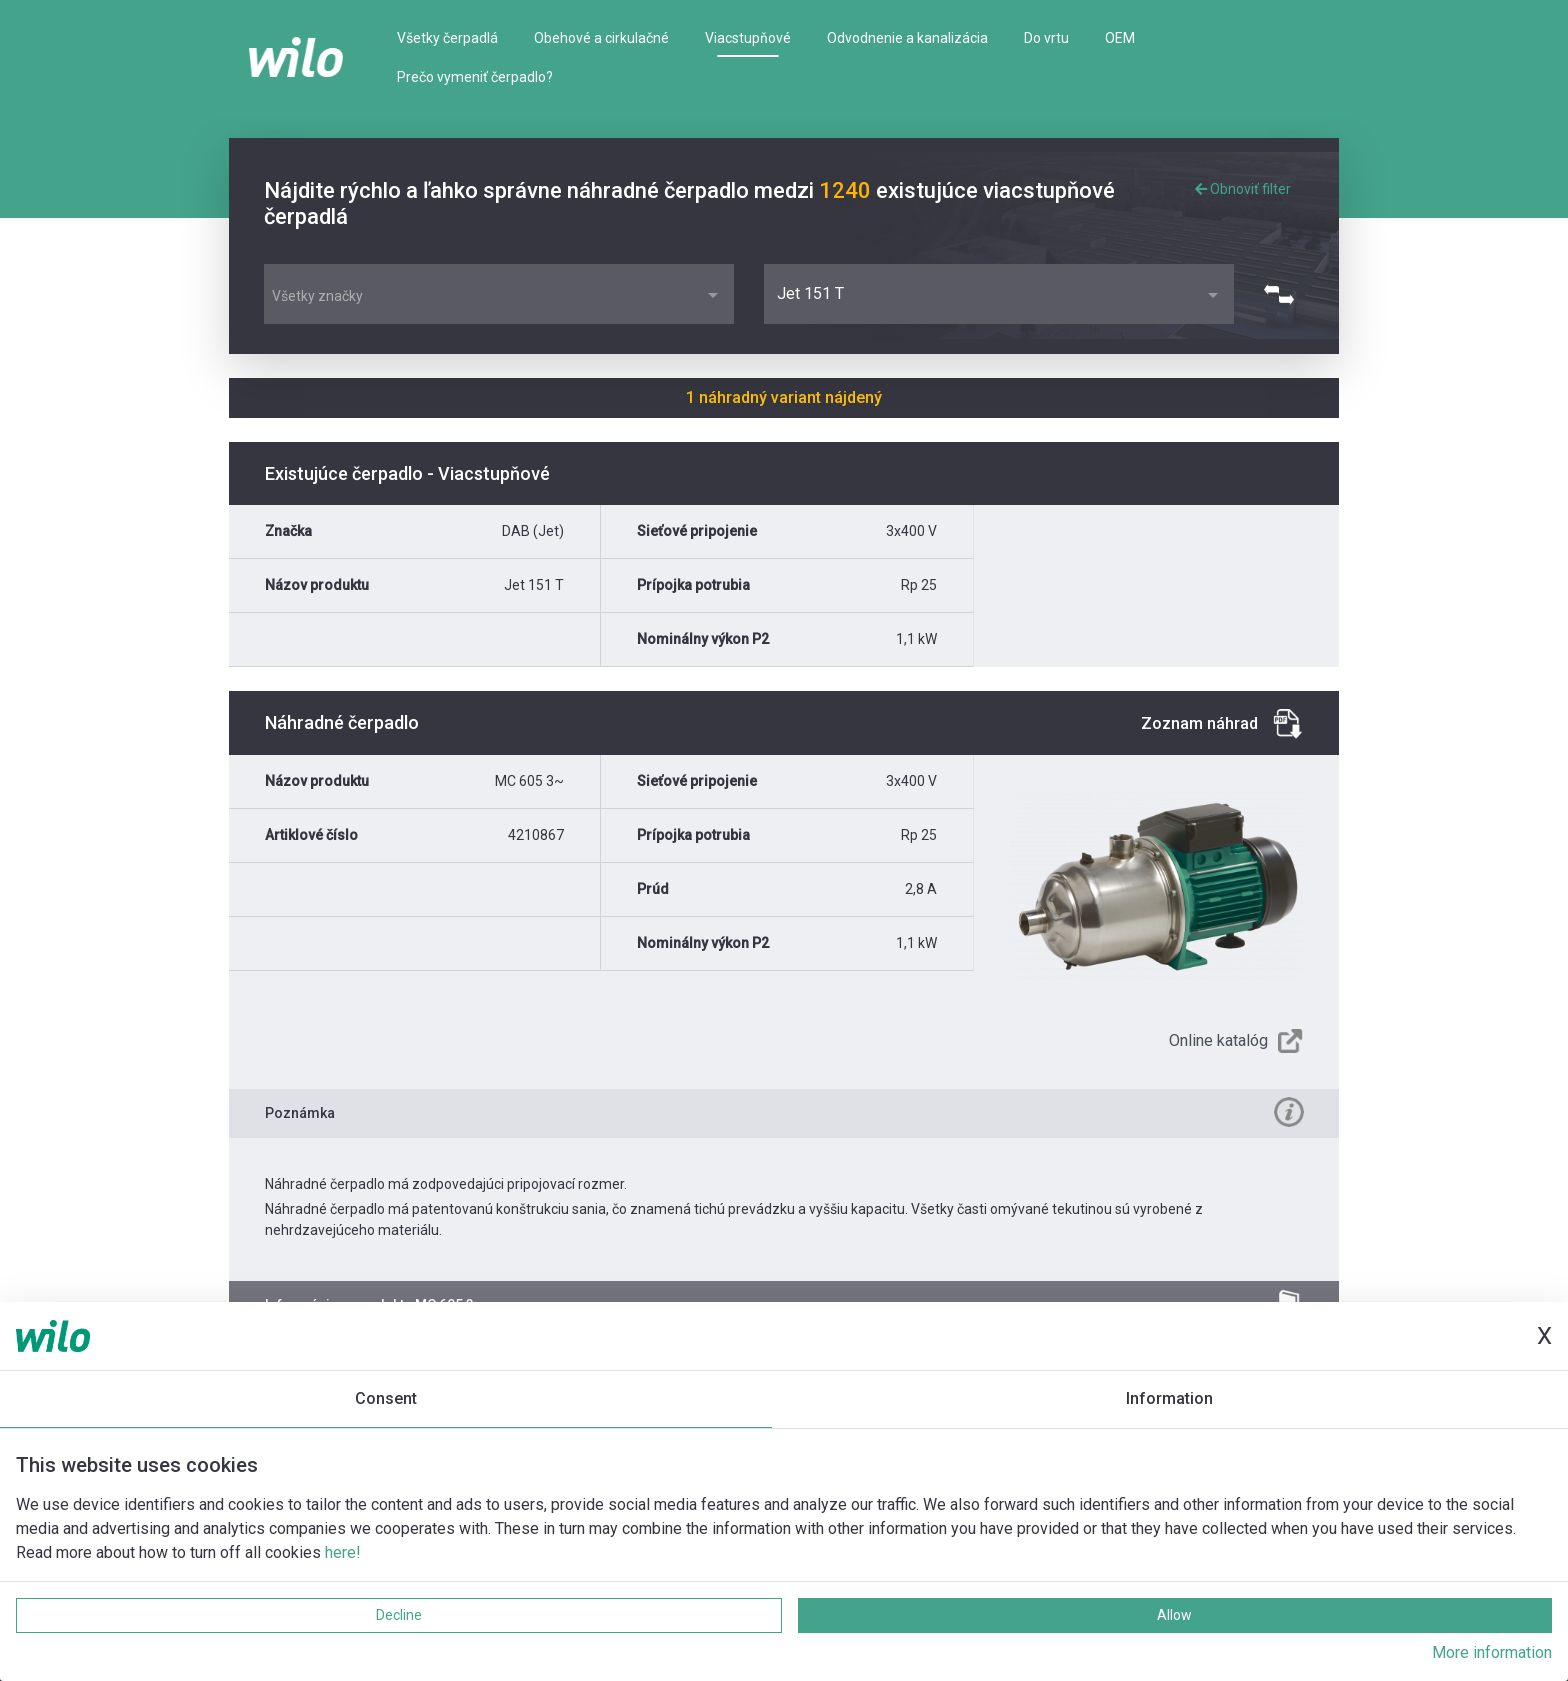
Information (1169, 1398)
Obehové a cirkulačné (601, 38)
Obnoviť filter (1243, 189)
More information (1492, 1652)
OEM (1120, 38)
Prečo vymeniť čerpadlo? (475, 77)
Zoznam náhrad (1199, 723)
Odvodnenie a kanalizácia (907, 38)
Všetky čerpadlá (447, 38)
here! (343, 1552)
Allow (1174, 1615)
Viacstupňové (748, 38)
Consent (386, 1398)
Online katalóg (1218, 1040)
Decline (399, 1615)
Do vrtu (1046, 38)
